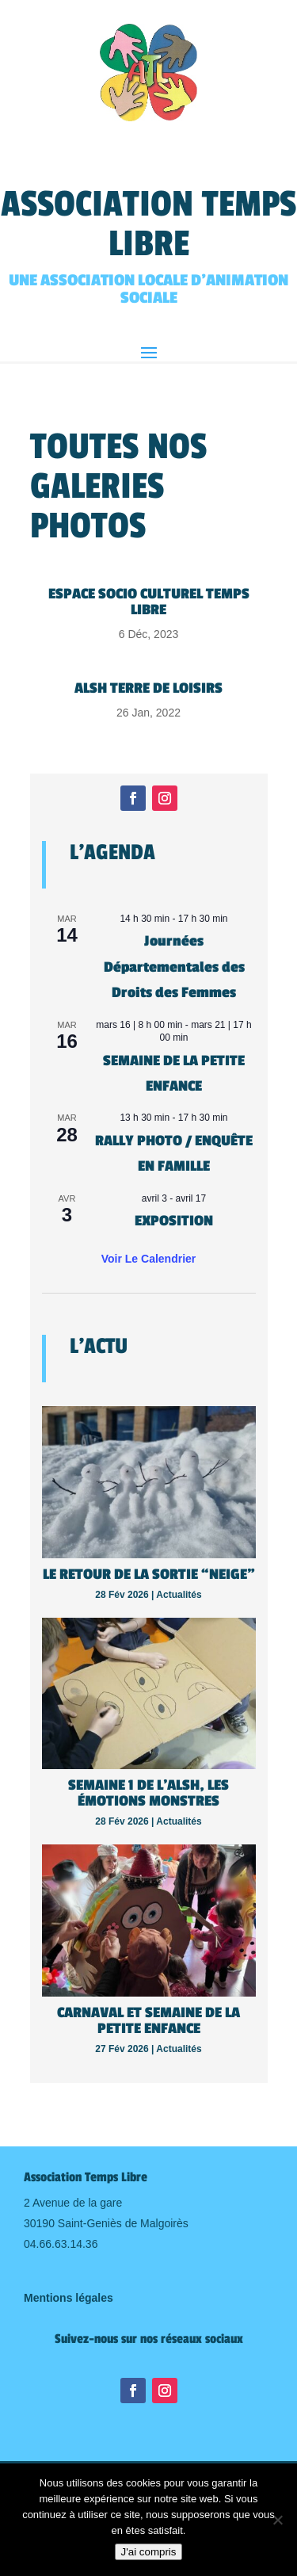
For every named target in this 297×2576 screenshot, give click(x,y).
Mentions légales (68, 2297)
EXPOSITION (174, 1220)
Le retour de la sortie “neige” (149, 1574)
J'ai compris (149, 2552)
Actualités (178, 1594)
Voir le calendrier (148, 1258)
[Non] (277, 2520)
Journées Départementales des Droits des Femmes (174, 966)
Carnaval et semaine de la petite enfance (148, 2020)
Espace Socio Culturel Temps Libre (148, 601)
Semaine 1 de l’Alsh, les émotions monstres (148, 1793)
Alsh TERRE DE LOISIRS (148, 688)
